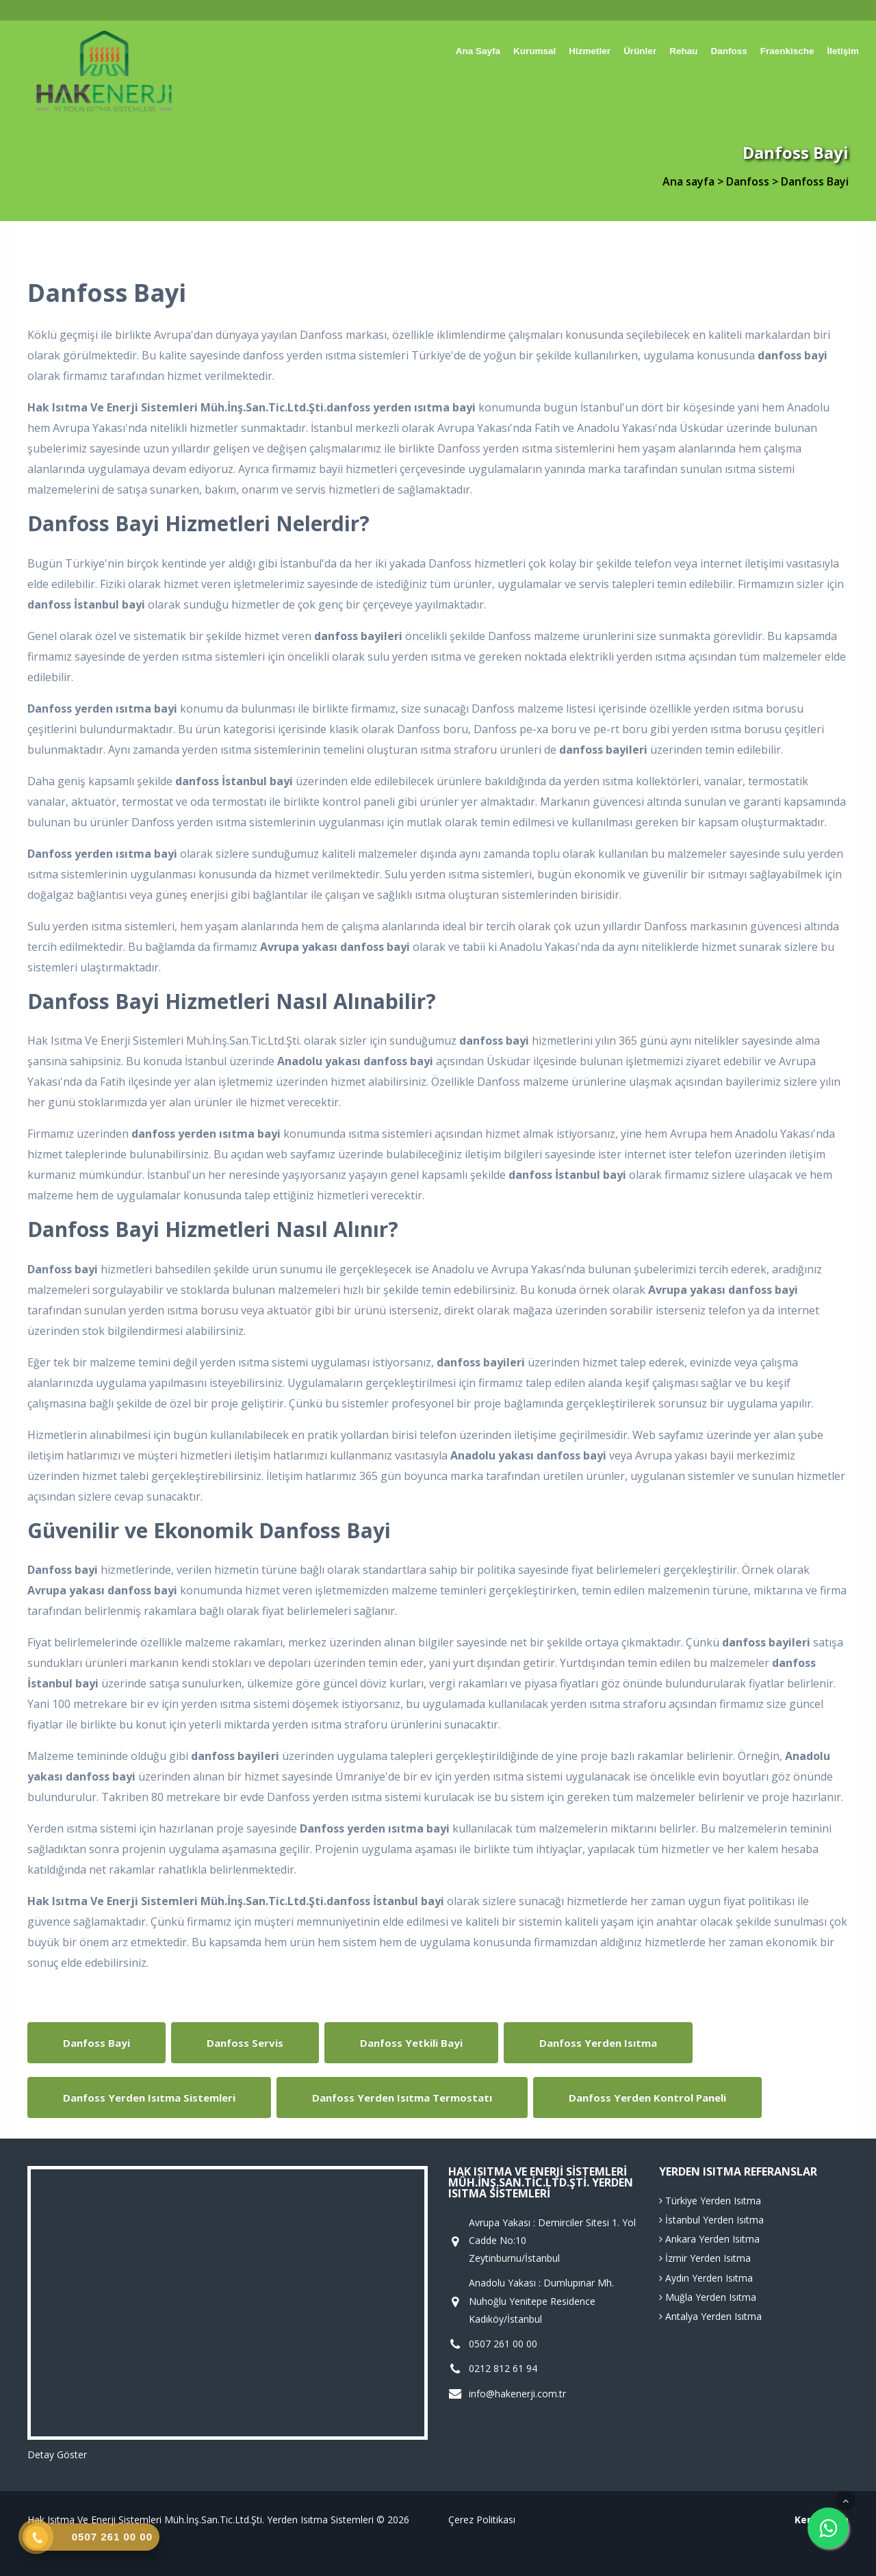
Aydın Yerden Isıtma (706, 2277)
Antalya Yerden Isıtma (710, 2316)
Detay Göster (57, 2454)
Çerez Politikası (481, 2519)
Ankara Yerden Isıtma (709, 2238)
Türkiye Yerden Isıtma (710, 2200)
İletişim (843, 51)
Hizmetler (589, 51)
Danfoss (728, 51)
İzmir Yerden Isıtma (705, 2258)
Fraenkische (787, 51)
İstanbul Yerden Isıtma (711, 2219)
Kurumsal (534, 51)
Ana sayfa (478, 51)
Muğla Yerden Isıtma (707, 2297)
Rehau (683, 51)
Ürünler (639, 51)
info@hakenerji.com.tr (517, 2394)
